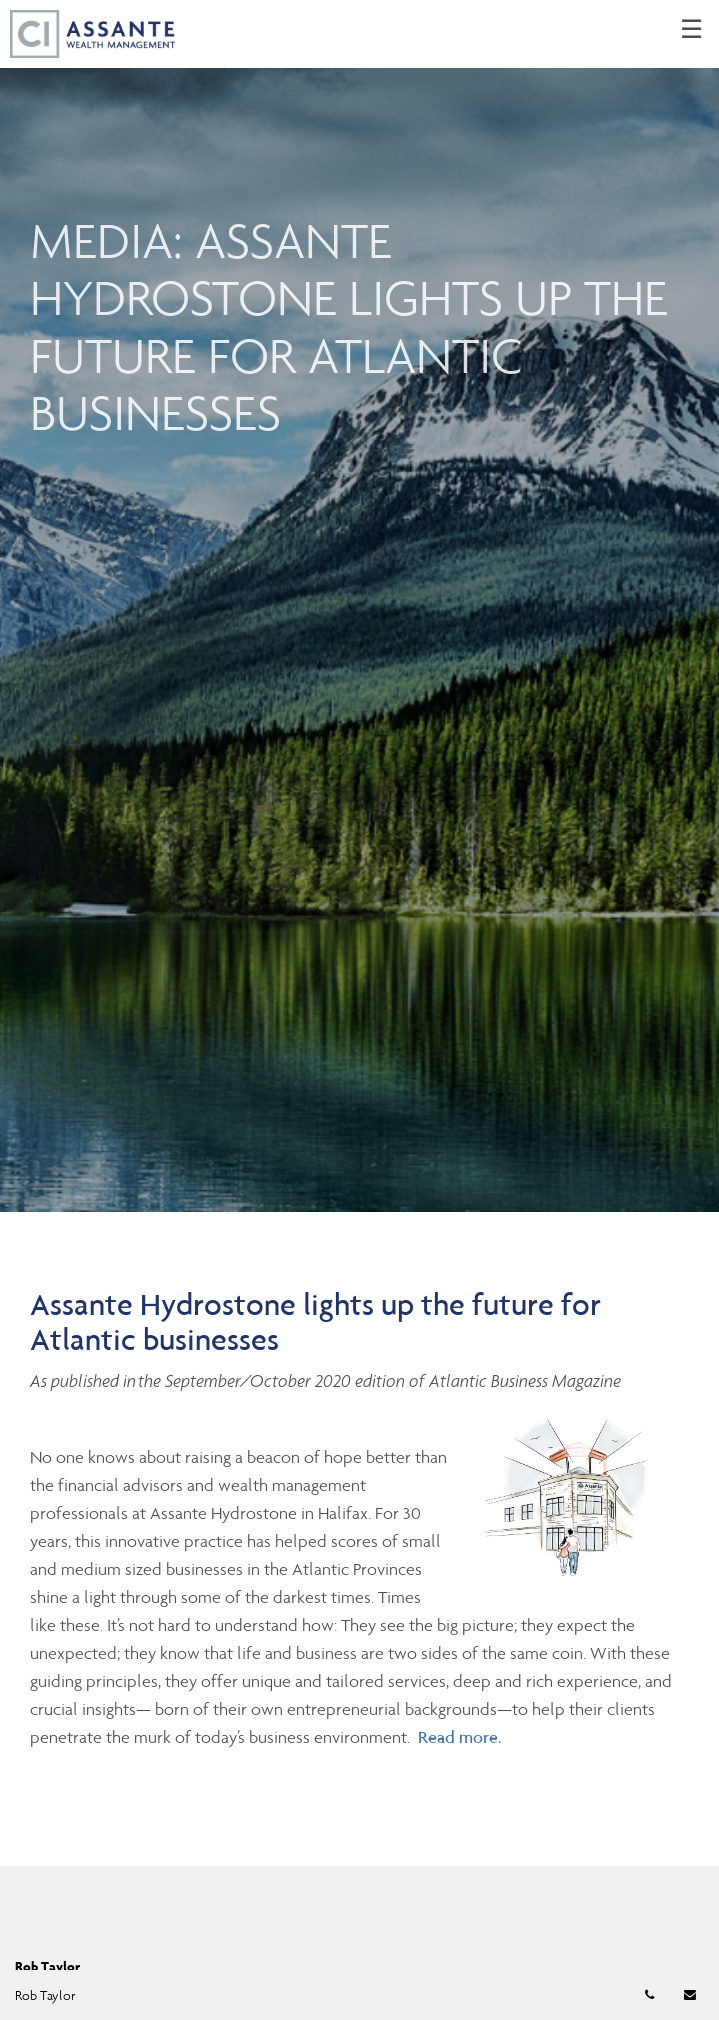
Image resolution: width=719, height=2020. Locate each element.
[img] (359, 606)
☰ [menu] (691, 30)
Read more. (460, 1737)
